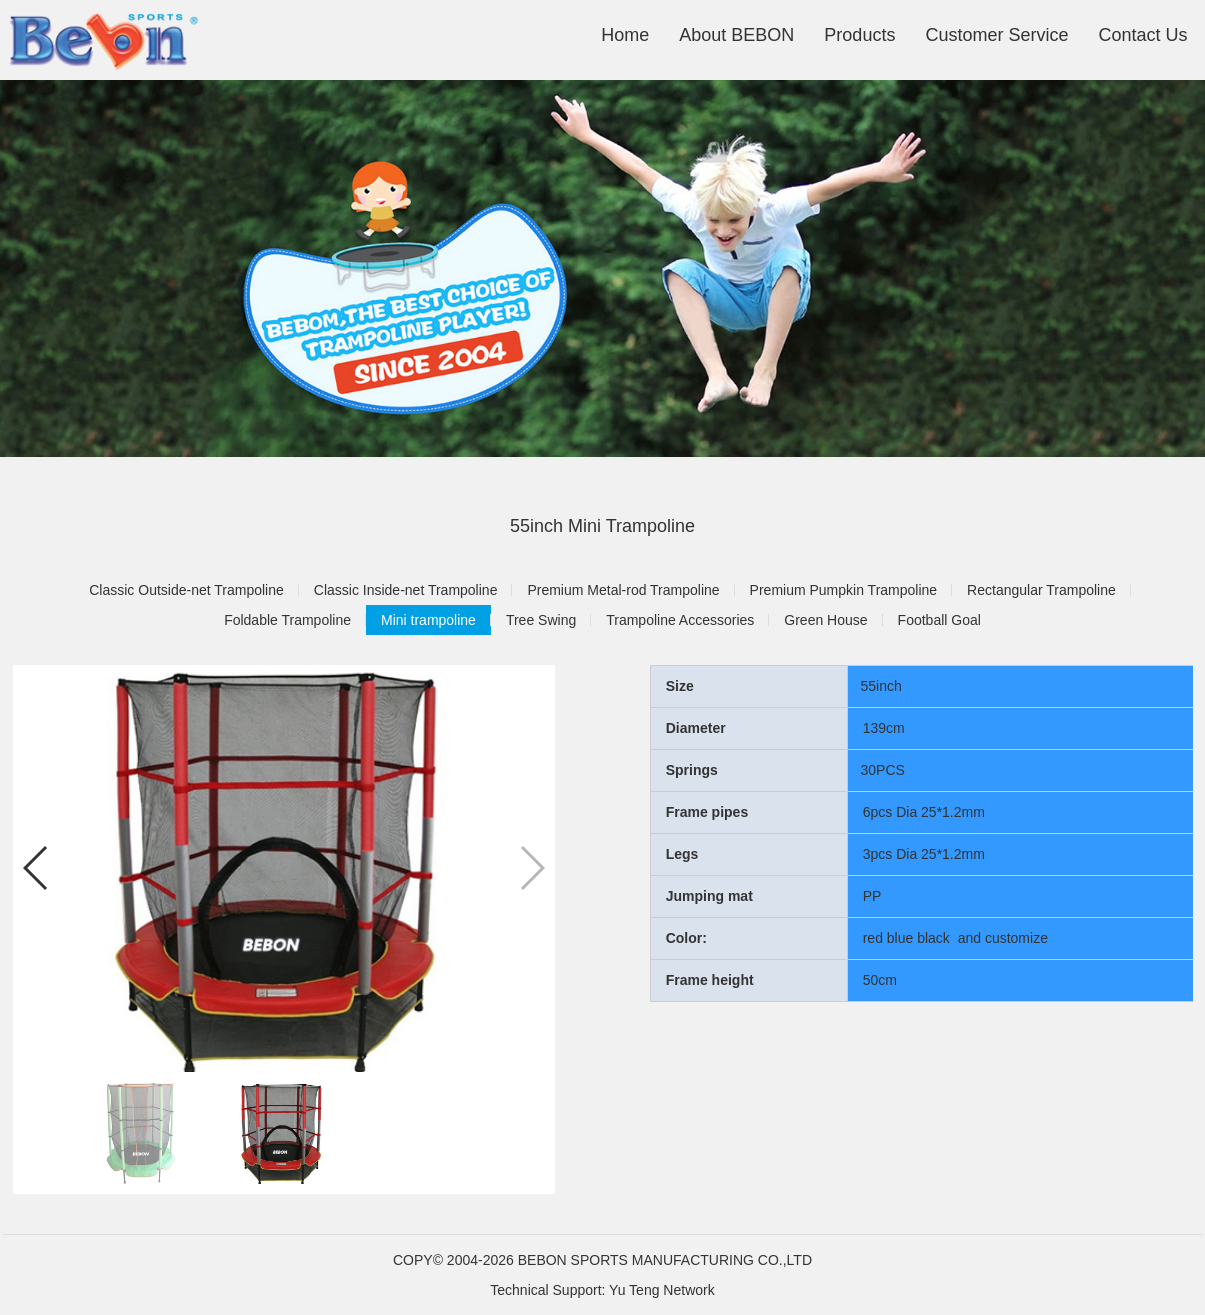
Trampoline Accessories (680, 620)
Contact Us (1142, 35)
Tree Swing (541, 620)
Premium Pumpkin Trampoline (844, 590)
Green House (825, 620)
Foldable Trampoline (287, 620)
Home (625, 35)
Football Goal (939, 620)
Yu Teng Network (662, 1290)
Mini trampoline (428, 620)
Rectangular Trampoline (1041, 590)
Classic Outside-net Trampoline (186, 590)
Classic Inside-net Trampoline (406, 590)
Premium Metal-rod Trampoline (623, 590)
